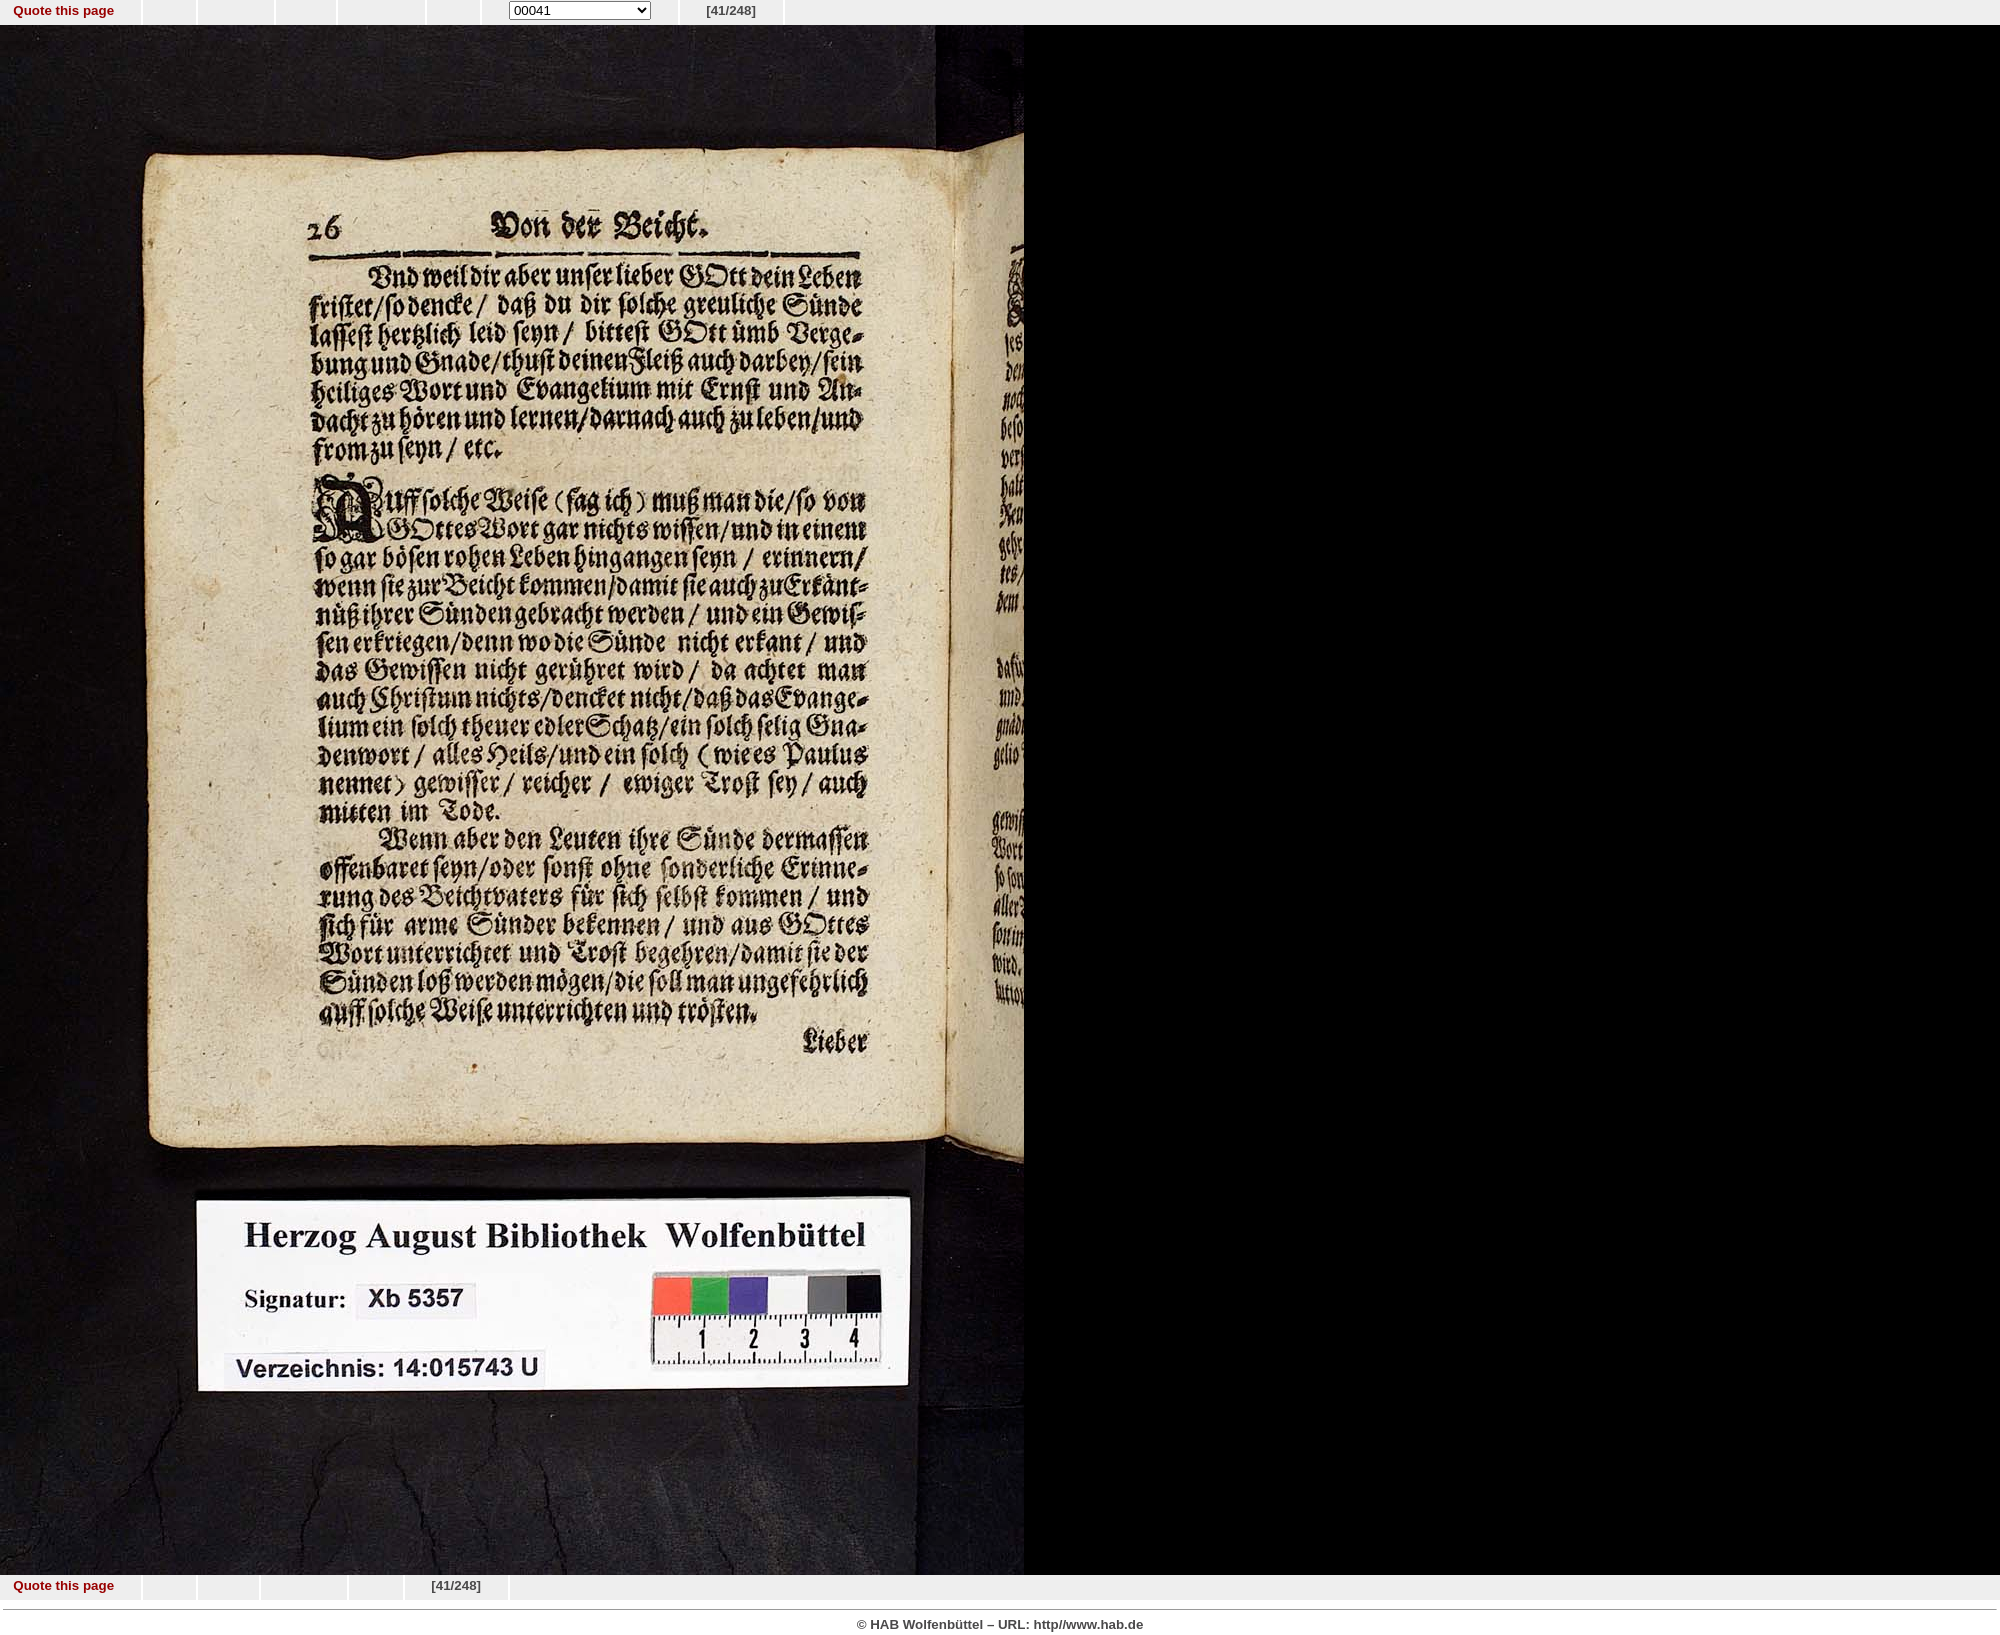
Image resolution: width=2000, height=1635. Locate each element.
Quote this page (63, 10)
